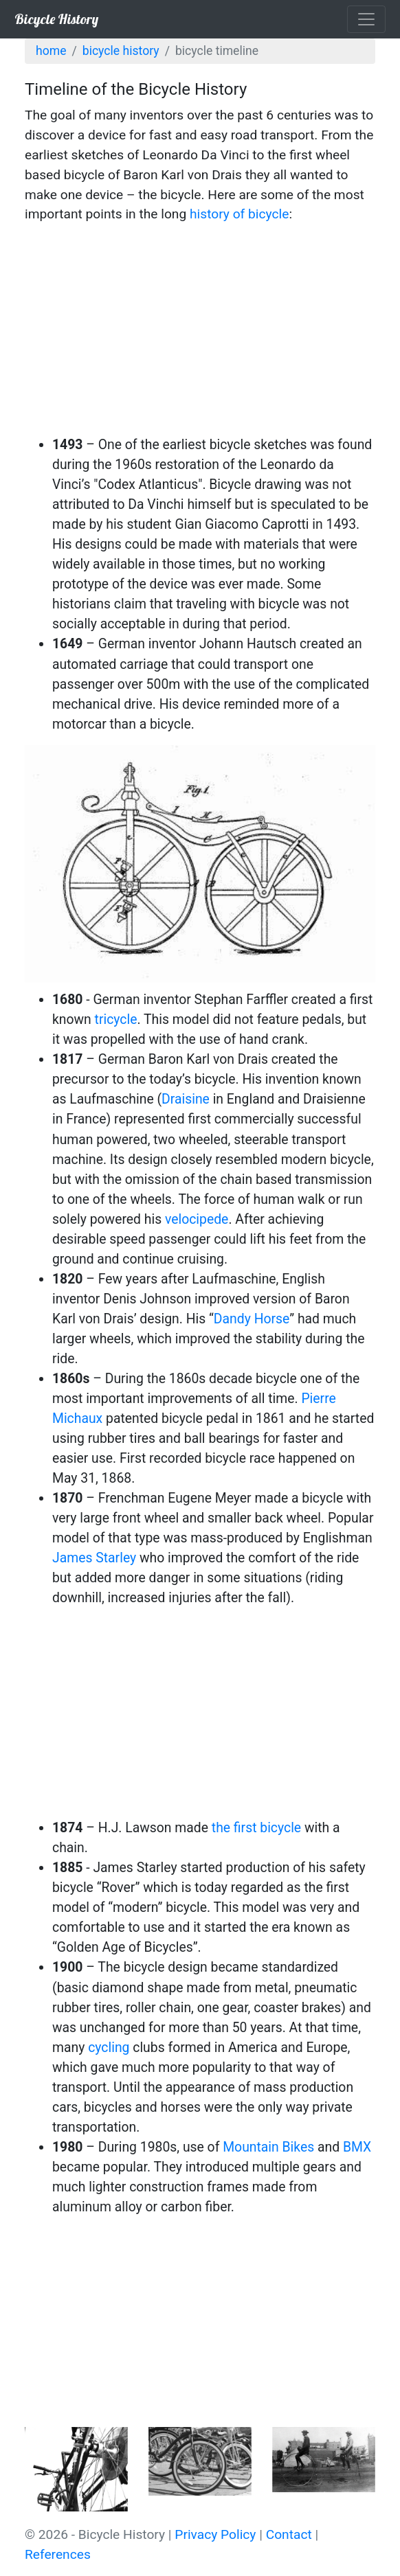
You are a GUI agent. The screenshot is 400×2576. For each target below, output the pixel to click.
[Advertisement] (200, 332)
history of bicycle (239, 214)
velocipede (196, 1219)
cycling (108, 2047)
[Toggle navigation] (366, 19)
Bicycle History (56, 18)
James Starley (94, 1558)
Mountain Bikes (268, 2147)
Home (51, 51)
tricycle (116, 1019)
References (58, 2554)
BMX (357, 2147)
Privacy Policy (215, 2534)
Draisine (186, 1099)
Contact (289, 2534)
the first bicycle (256, 1828)
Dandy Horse (251, 1319)
